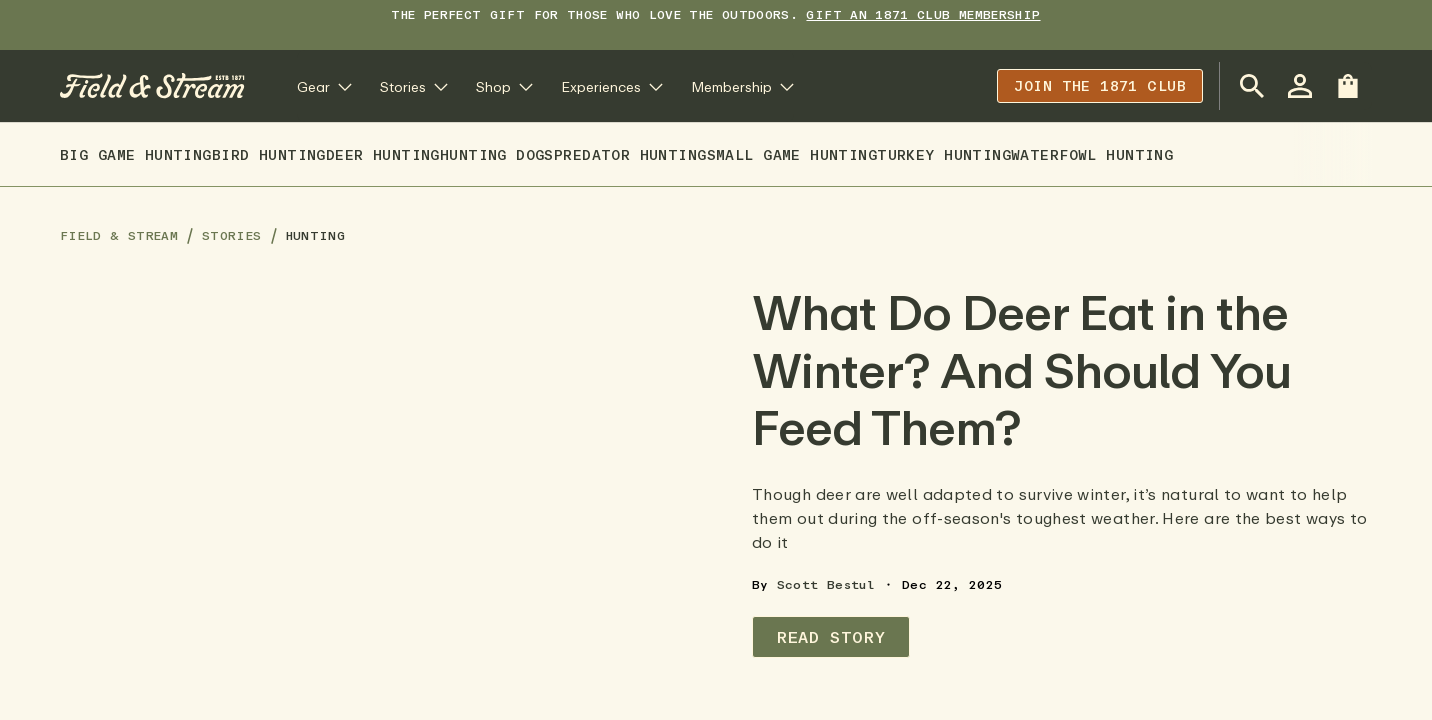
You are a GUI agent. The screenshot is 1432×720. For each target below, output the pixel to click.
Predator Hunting (630, 154)
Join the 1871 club (1100, 85)
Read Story (831, 637)
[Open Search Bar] (1252, 86)
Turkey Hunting (944, 154)
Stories (232, 235)
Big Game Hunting (136, 154)
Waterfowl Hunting (1092, 154)
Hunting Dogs (497, 154)
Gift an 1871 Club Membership (923, 14)
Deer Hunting (383, 154)
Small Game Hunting (792, 154)
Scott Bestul (826, 584)
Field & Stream (119, 235)
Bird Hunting (269, 154)
